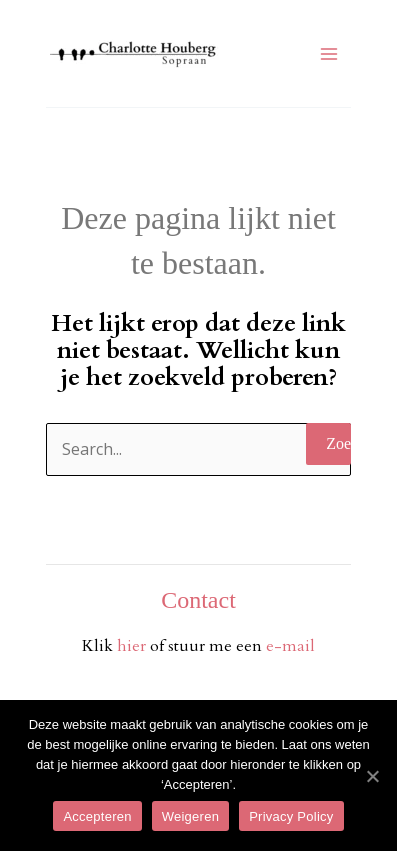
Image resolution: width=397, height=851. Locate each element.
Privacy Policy (291, 816)
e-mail (290, 646)
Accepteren (97, 816)
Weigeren (190, 816)
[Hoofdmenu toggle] (329, 54)
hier (133, 646)
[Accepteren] (372, 776)
